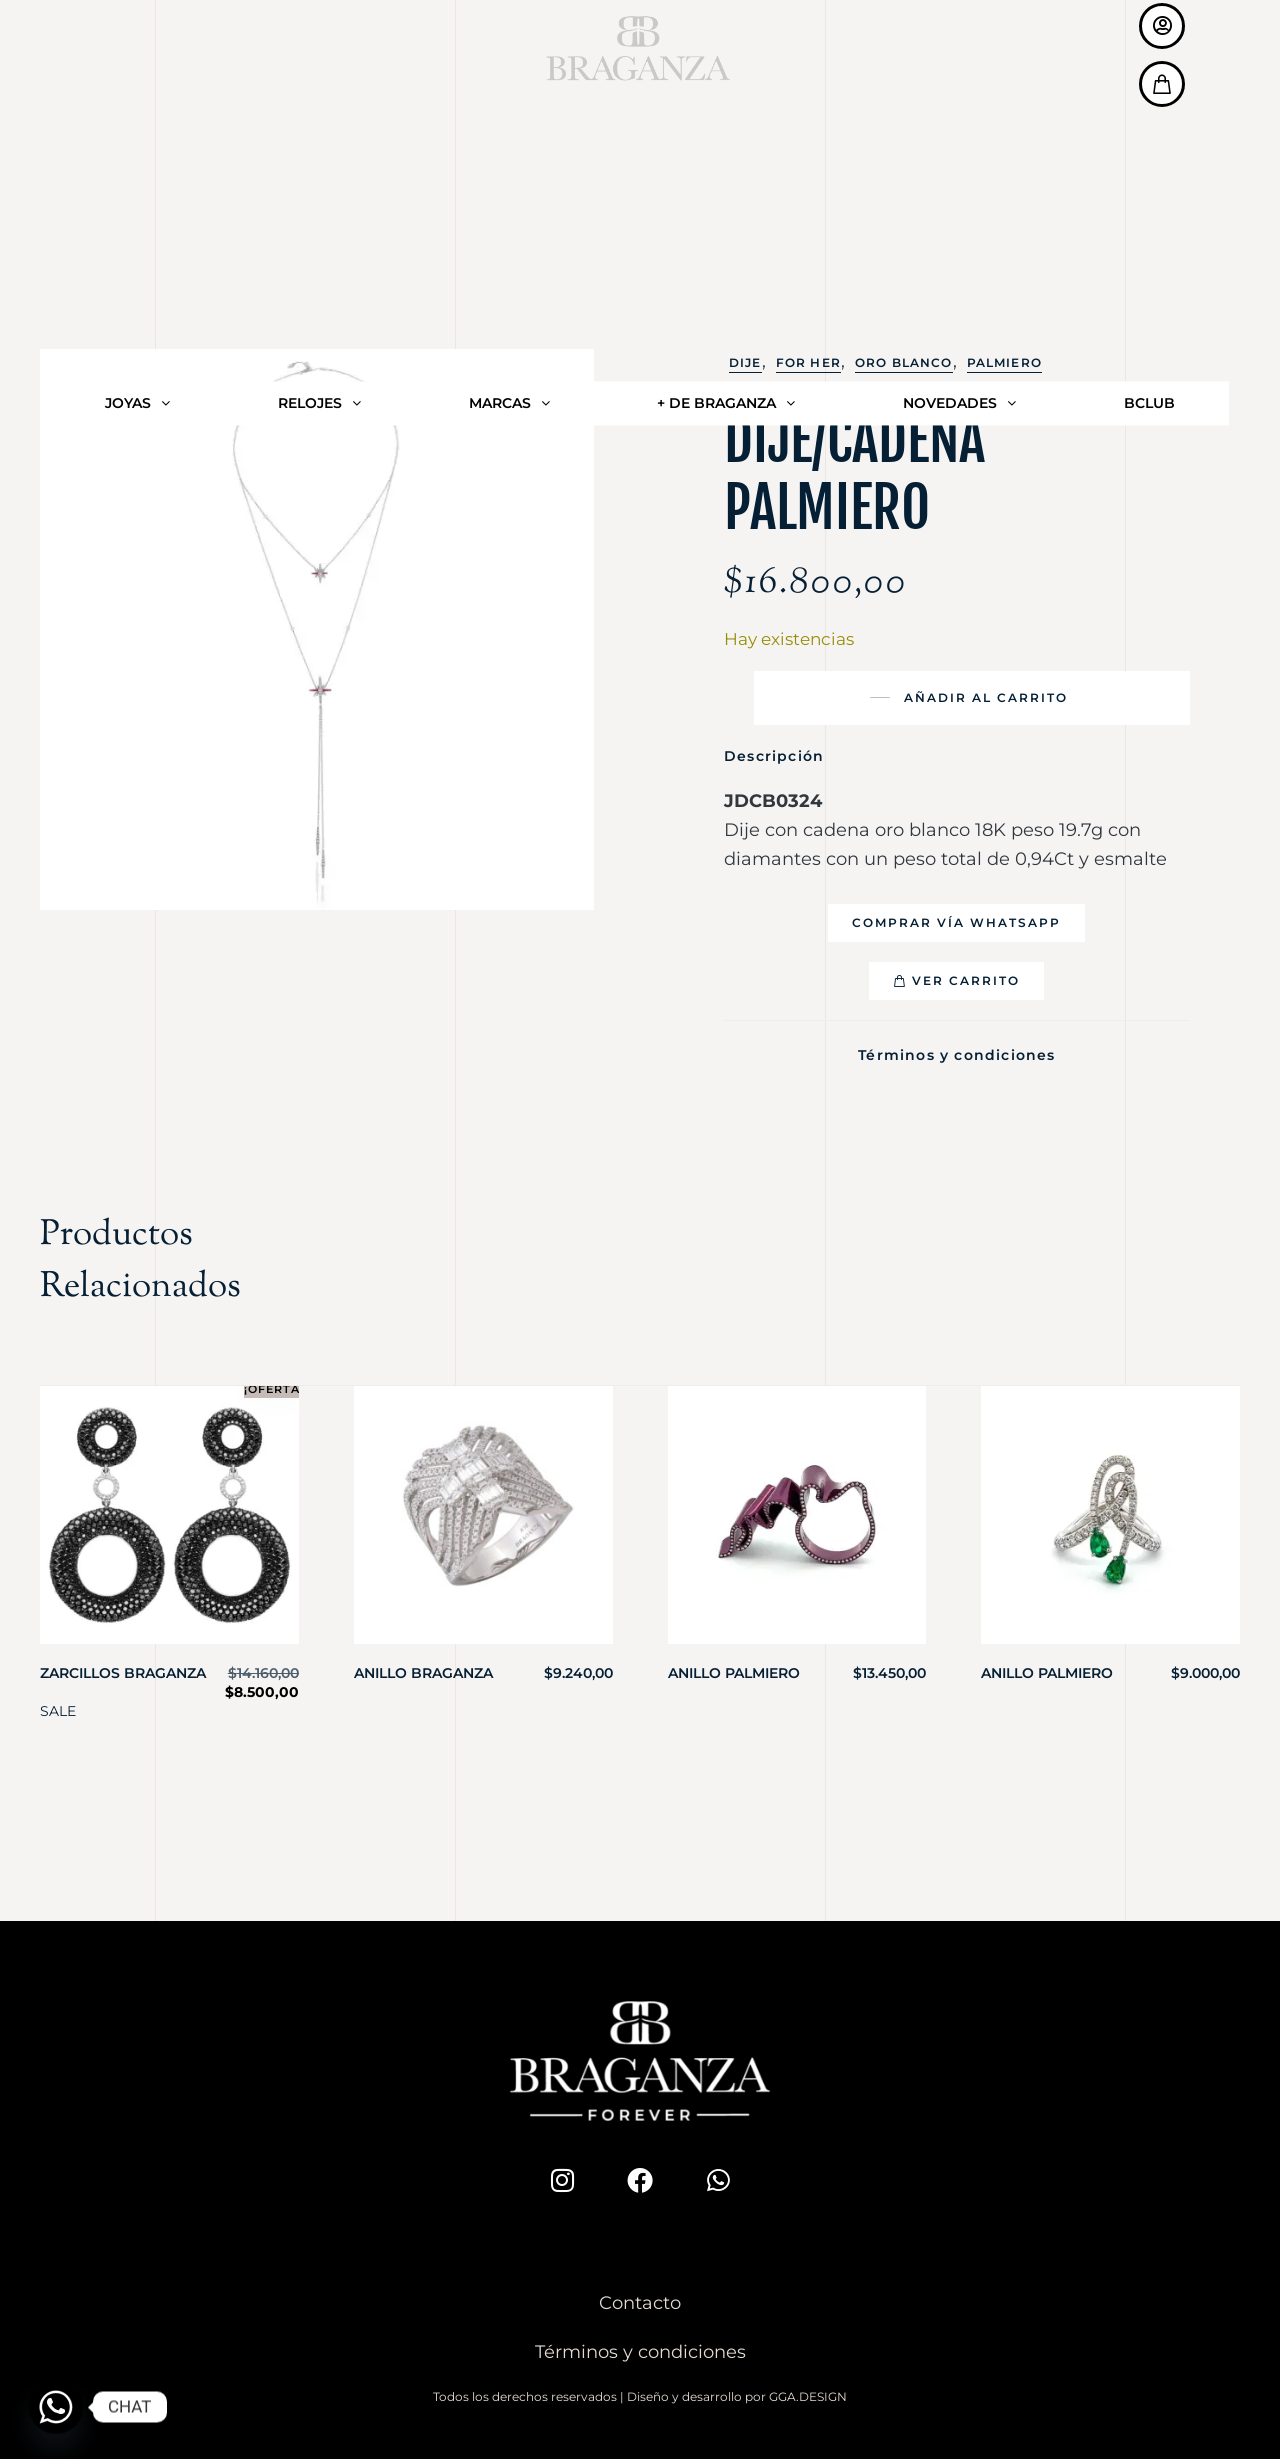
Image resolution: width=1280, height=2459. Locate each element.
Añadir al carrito (986, 697)
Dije (745, 362)
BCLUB (1149, 61)
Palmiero (1004, 362)
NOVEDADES (959, 61)
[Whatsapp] (56, 2407)
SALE (58, 1704)
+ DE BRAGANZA (726, 61)
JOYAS (137, 61)
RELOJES (319, 61)
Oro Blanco (904, 362)
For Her (808, 362)
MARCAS (509, 61)
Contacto (640, 2297)
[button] (956, 923)
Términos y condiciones (956, 1052)
